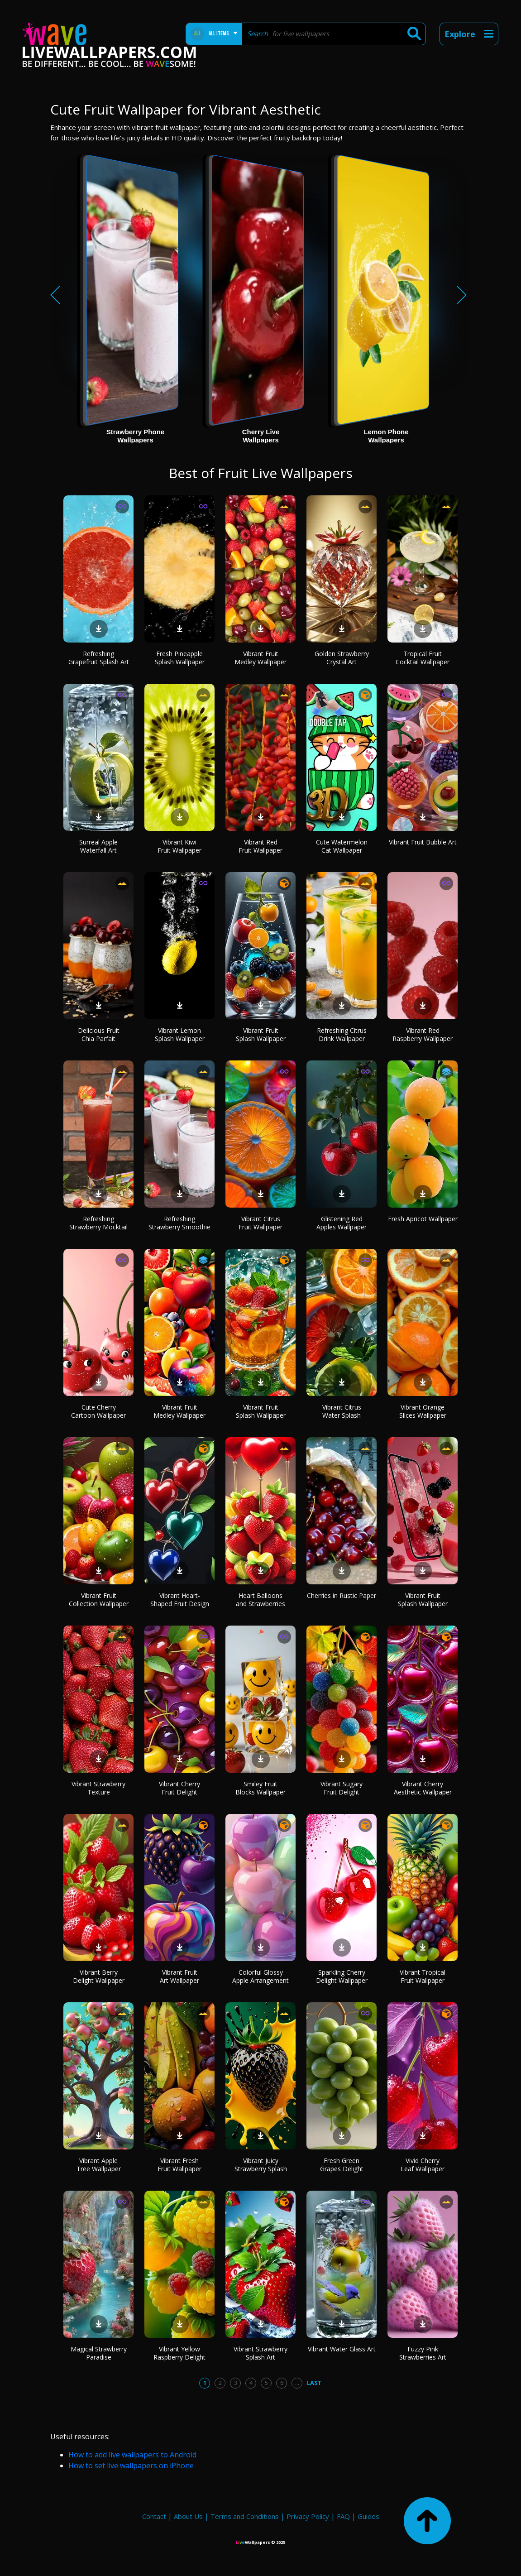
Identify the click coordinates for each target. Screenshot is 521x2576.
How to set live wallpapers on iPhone (131, 2465)
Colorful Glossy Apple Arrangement (260, 1976)
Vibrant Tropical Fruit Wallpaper (422, 1976)
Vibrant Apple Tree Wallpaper (98, 2164)
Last (314, 2383)
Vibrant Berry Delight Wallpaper (98, 1976)
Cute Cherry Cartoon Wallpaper (98, 1411)
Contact (154, 2516)
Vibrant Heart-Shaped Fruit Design (179, 1599)
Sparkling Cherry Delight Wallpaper (342, 1976)
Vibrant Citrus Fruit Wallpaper (260, 1222)
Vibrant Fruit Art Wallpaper (179, 1976)
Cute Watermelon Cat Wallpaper (342, 846)
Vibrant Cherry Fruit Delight (179, 1788)
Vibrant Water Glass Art (342, 2349)
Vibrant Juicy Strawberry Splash (260, 2164)
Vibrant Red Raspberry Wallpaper (422, 1034)
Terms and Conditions (244, 2516)
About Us (188, 2516)
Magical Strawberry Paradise (99, 2353)
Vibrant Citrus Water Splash (341, 1411)
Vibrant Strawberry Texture (98, 1788)
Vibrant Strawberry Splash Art (260, 2353)
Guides (368, 2516)
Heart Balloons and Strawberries (260, 1599)
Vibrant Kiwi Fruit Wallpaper (179, 846)
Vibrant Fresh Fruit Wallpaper (179, 2164)
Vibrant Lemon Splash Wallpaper (180, 1034)
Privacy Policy (308, 2516)
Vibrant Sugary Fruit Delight (341, 1788)
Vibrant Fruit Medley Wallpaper (260, 657)
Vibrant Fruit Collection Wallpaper (99, 1599)
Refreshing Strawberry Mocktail (98, 1222)
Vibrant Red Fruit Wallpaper (260, 846)
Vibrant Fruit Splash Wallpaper (261, 1034)
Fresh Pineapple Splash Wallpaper (180, 657)
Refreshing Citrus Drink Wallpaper (342, 1034)
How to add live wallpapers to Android (132, 2455)
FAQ (343, 2516)
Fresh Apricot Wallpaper (423, 1218)
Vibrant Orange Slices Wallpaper (422, 1411)
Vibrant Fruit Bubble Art (423, 842)
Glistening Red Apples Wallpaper (341, 1222)
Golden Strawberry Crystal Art (342, 657)
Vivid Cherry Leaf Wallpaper (423, 2164)
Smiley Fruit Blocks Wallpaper (260, 1788)
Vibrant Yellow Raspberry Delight (179, 2353)
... (297, 2383)
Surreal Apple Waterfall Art (98, 846)
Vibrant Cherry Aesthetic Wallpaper (423, 1788)
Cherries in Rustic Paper (341, 1595)
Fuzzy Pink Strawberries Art (422, 2353)
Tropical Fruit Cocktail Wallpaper (422, 657)
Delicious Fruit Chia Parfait (98, 1034)
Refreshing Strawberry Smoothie (179, 1222)
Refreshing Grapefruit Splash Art (98, 657)
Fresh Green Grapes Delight (341, 2164)
